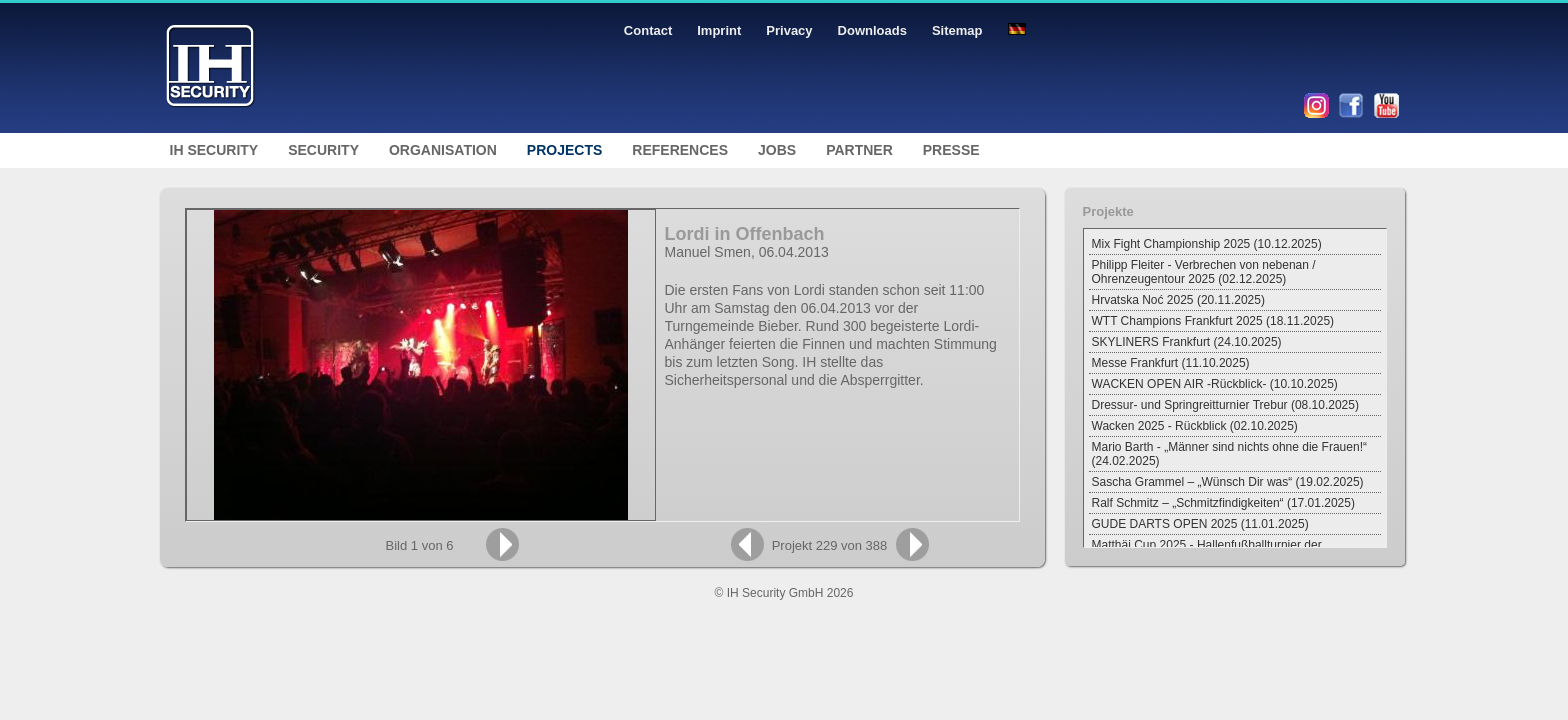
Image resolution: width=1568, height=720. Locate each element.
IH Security (214, 150)
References (680, 150)
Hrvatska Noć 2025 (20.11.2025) (1178, 300)
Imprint (719, 30)
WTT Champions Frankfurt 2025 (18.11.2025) (1213, 321)
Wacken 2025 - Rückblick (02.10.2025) (1195, 426)
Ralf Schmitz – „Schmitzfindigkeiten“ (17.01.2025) (1223, 503)
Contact (648, 30)
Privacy (789, 30)
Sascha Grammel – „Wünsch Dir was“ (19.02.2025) (1228, 482)
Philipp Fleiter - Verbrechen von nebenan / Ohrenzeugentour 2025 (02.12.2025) (1204, 272)
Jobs (777, 150)
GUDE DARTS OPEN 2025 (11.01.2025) (1200, 524)
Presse (951, 150)
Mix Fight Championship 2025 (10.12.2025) (1207, 244)
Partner (859, 150)
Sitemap (957, 30)
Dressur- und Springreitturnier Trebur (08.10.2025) (1225, 405)
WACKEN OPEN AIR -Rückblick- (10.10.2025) (1215, 384)
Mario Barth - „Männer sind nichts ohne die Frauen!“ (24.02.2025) (1229, 454)
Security (323, 150)
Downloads (872, 30)
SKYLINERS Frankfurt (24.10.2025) (1187, 342)
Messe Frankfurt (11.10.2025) (1171, 363)
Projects (564, 150)
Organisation (443, 150)
